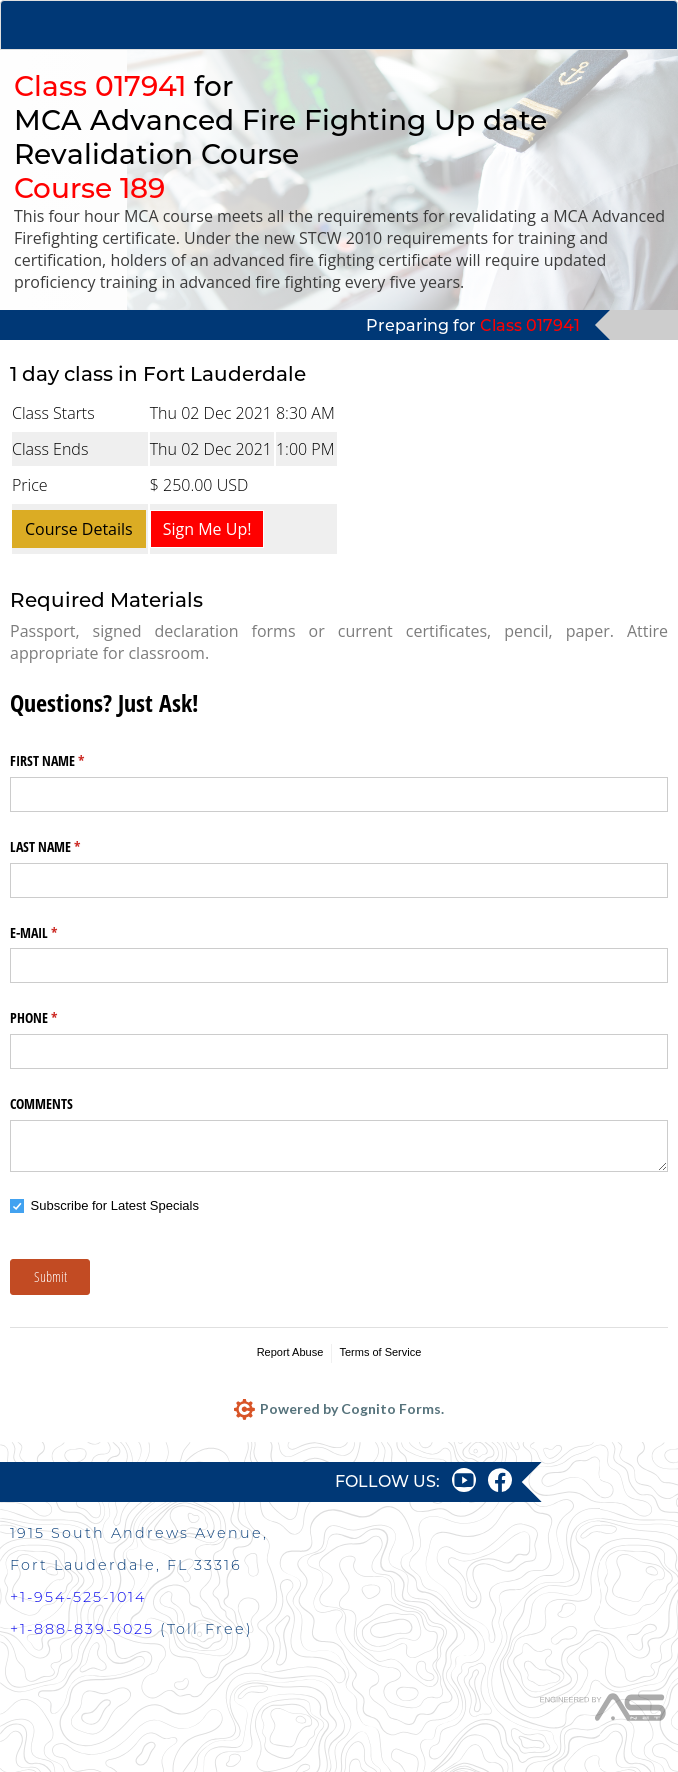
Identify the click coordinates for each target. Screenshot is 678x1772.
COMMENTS (41, 1103)
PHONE (57, 1018)
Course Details (79, 529)
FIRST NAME (70, 761)
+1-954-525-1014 (78, 1597)
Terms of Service (380, 1352)
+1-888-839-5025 (82, 1629)
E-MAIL (57, 933)
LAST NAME (68, 847)
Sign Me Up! (207, 529)
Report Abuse (290, 1352)
